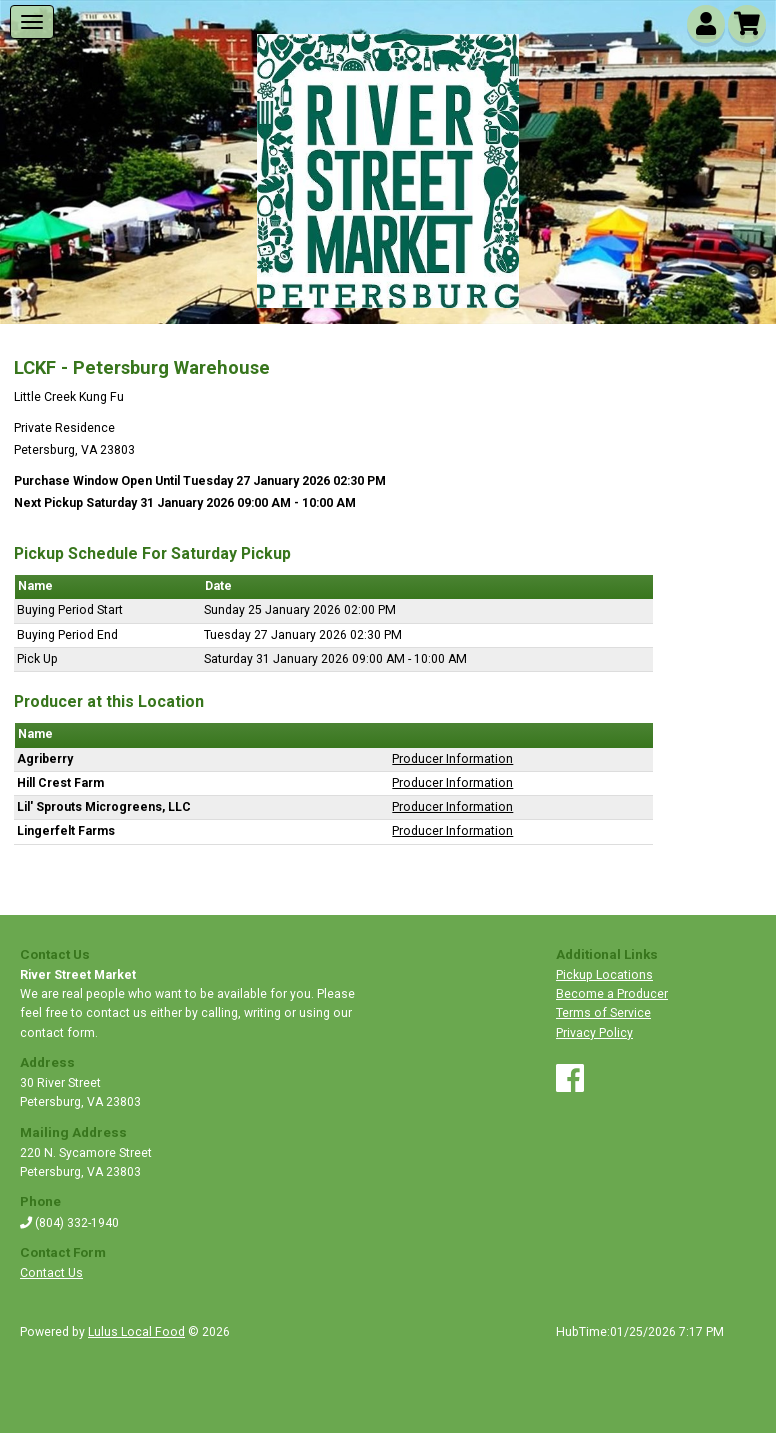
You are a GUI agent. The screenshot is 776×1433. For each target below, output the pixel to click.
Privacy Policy (594, 1033)
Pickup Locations (604, 975)
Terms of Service (603, 1013)
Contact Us (51, 1273)
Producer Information (452, 759)
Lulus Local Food (136, 1332)
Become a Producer (612, 994)
